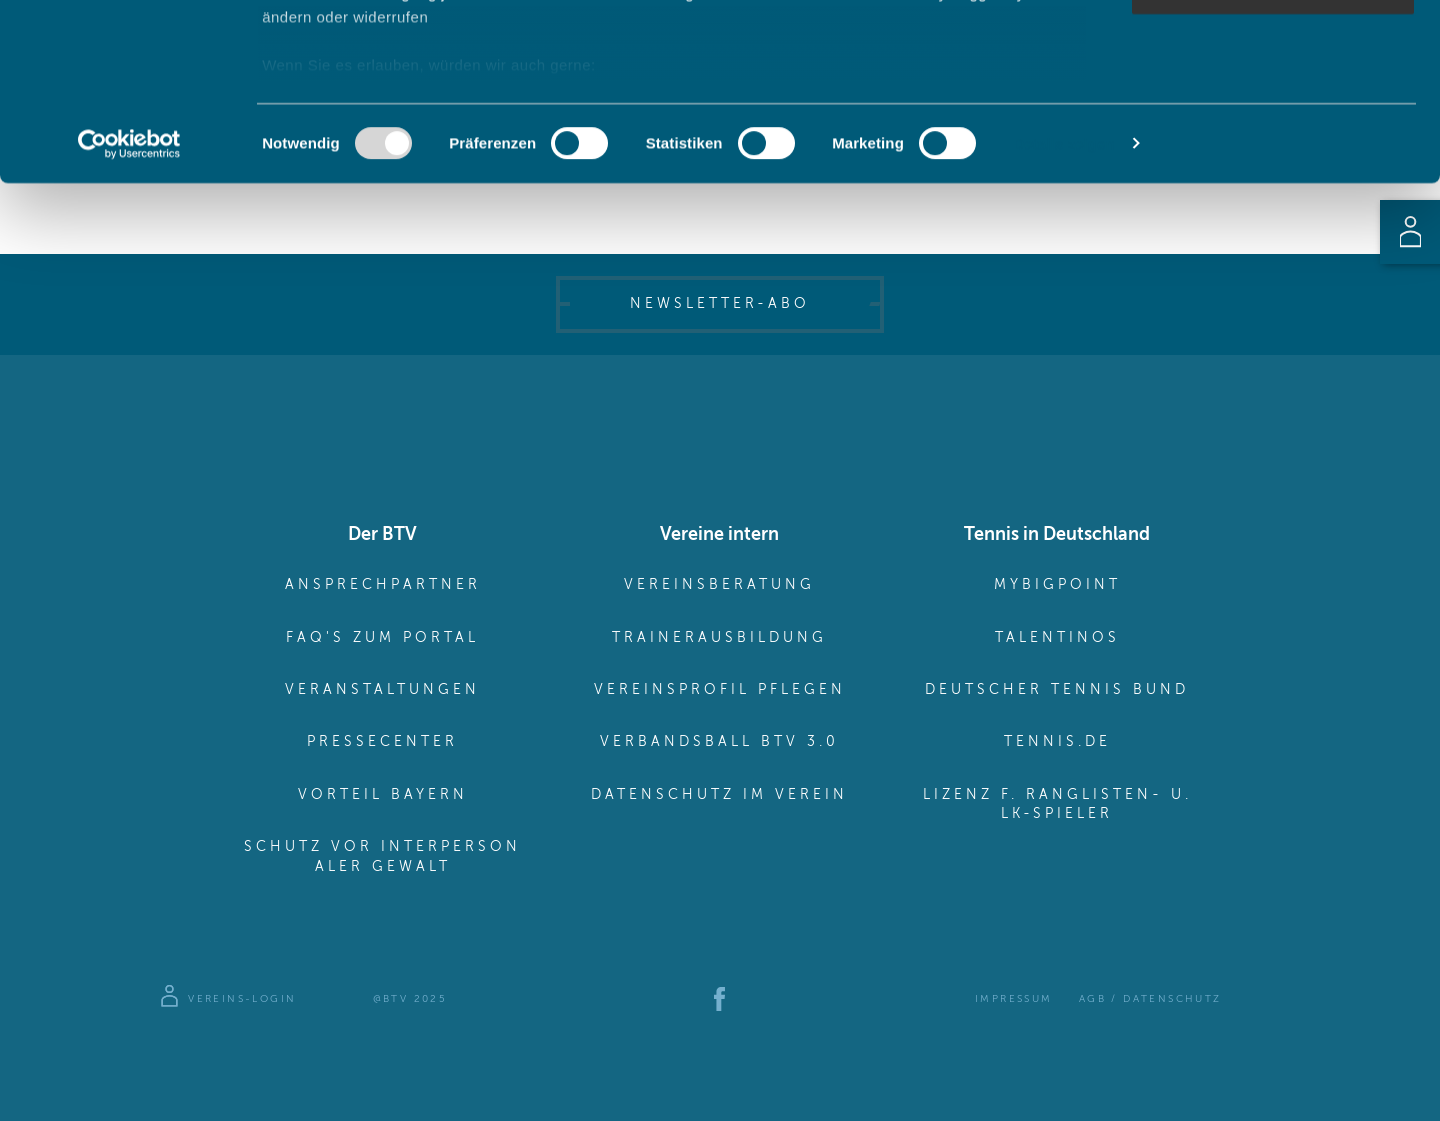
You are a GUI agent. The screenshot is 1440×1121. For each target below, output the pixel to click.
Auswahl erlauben (1273, 108)
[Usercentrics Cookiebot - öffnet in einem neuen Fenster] (129, 320)
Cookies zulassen (1273, 49)
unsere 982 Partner (394, 72)
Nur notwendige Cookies (1273, 166)
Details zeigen (1063, 319)
